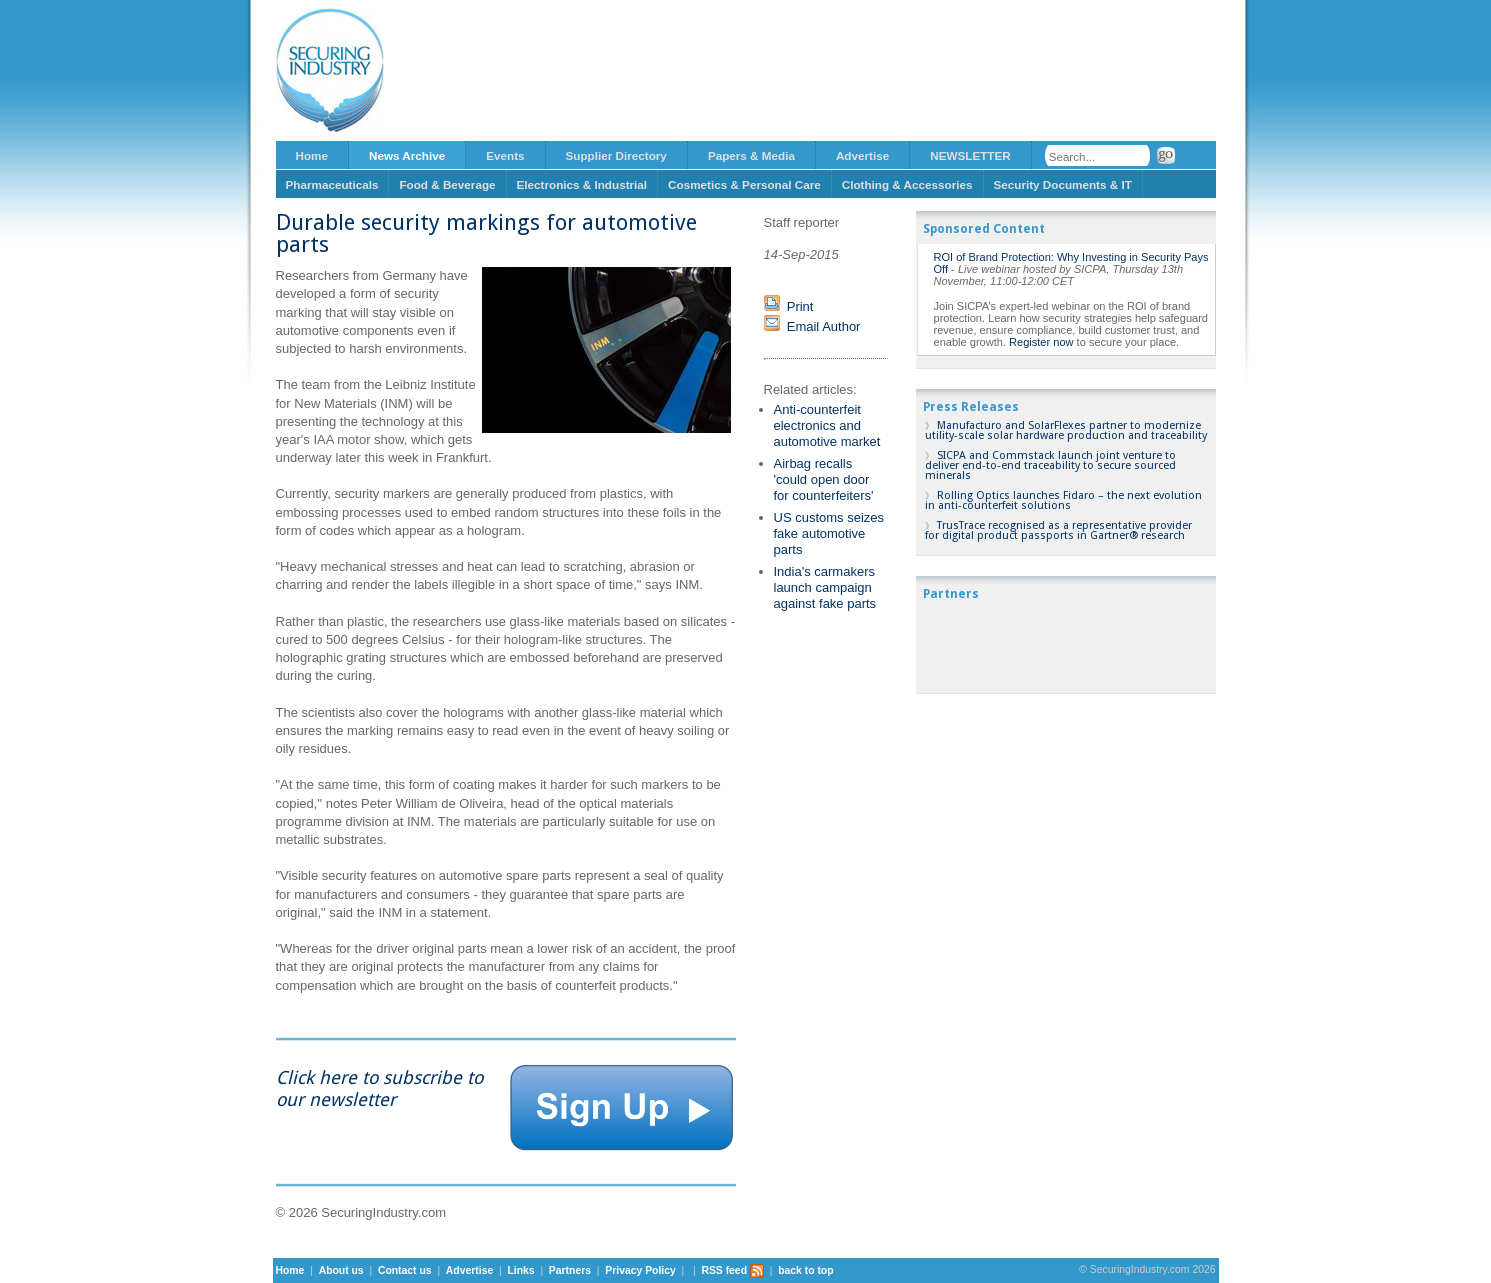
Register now (1041, 342)
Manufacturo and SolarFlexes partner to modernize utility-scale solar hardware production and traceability (1066, 430)
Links (520, 1270)
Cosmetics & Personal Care (744, 184)
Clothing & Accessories (907, 184)
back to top (805, 1270)
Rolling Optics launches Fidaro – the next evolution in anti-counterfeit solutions (1063, 500)
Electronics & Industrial (582, 184)
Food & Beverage (447, 184)
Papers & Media (751, 155)
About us (341, 1270)
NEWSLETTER (970, 155)
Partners (570, 1270)
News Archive (407, 155)
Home (312, 155)
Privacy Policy (640, 1270)
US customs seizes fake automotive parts (829, 533)
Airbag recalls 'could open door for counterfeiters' (824, 479)
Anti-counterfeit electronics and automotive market (827, 425)
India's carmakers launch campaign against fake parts (825, 587)
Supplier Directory (616, 155)
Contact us (405, 1270)
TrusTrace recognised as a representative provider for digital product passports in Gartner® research (1058, 530)
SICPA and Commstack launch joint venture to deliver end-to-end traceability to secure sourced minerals (1050, 465)
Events (505, 155)
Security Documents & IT (1063, 184)
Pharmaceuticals (332, 184)
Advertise (862, 155)
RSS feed (732, 1270)
